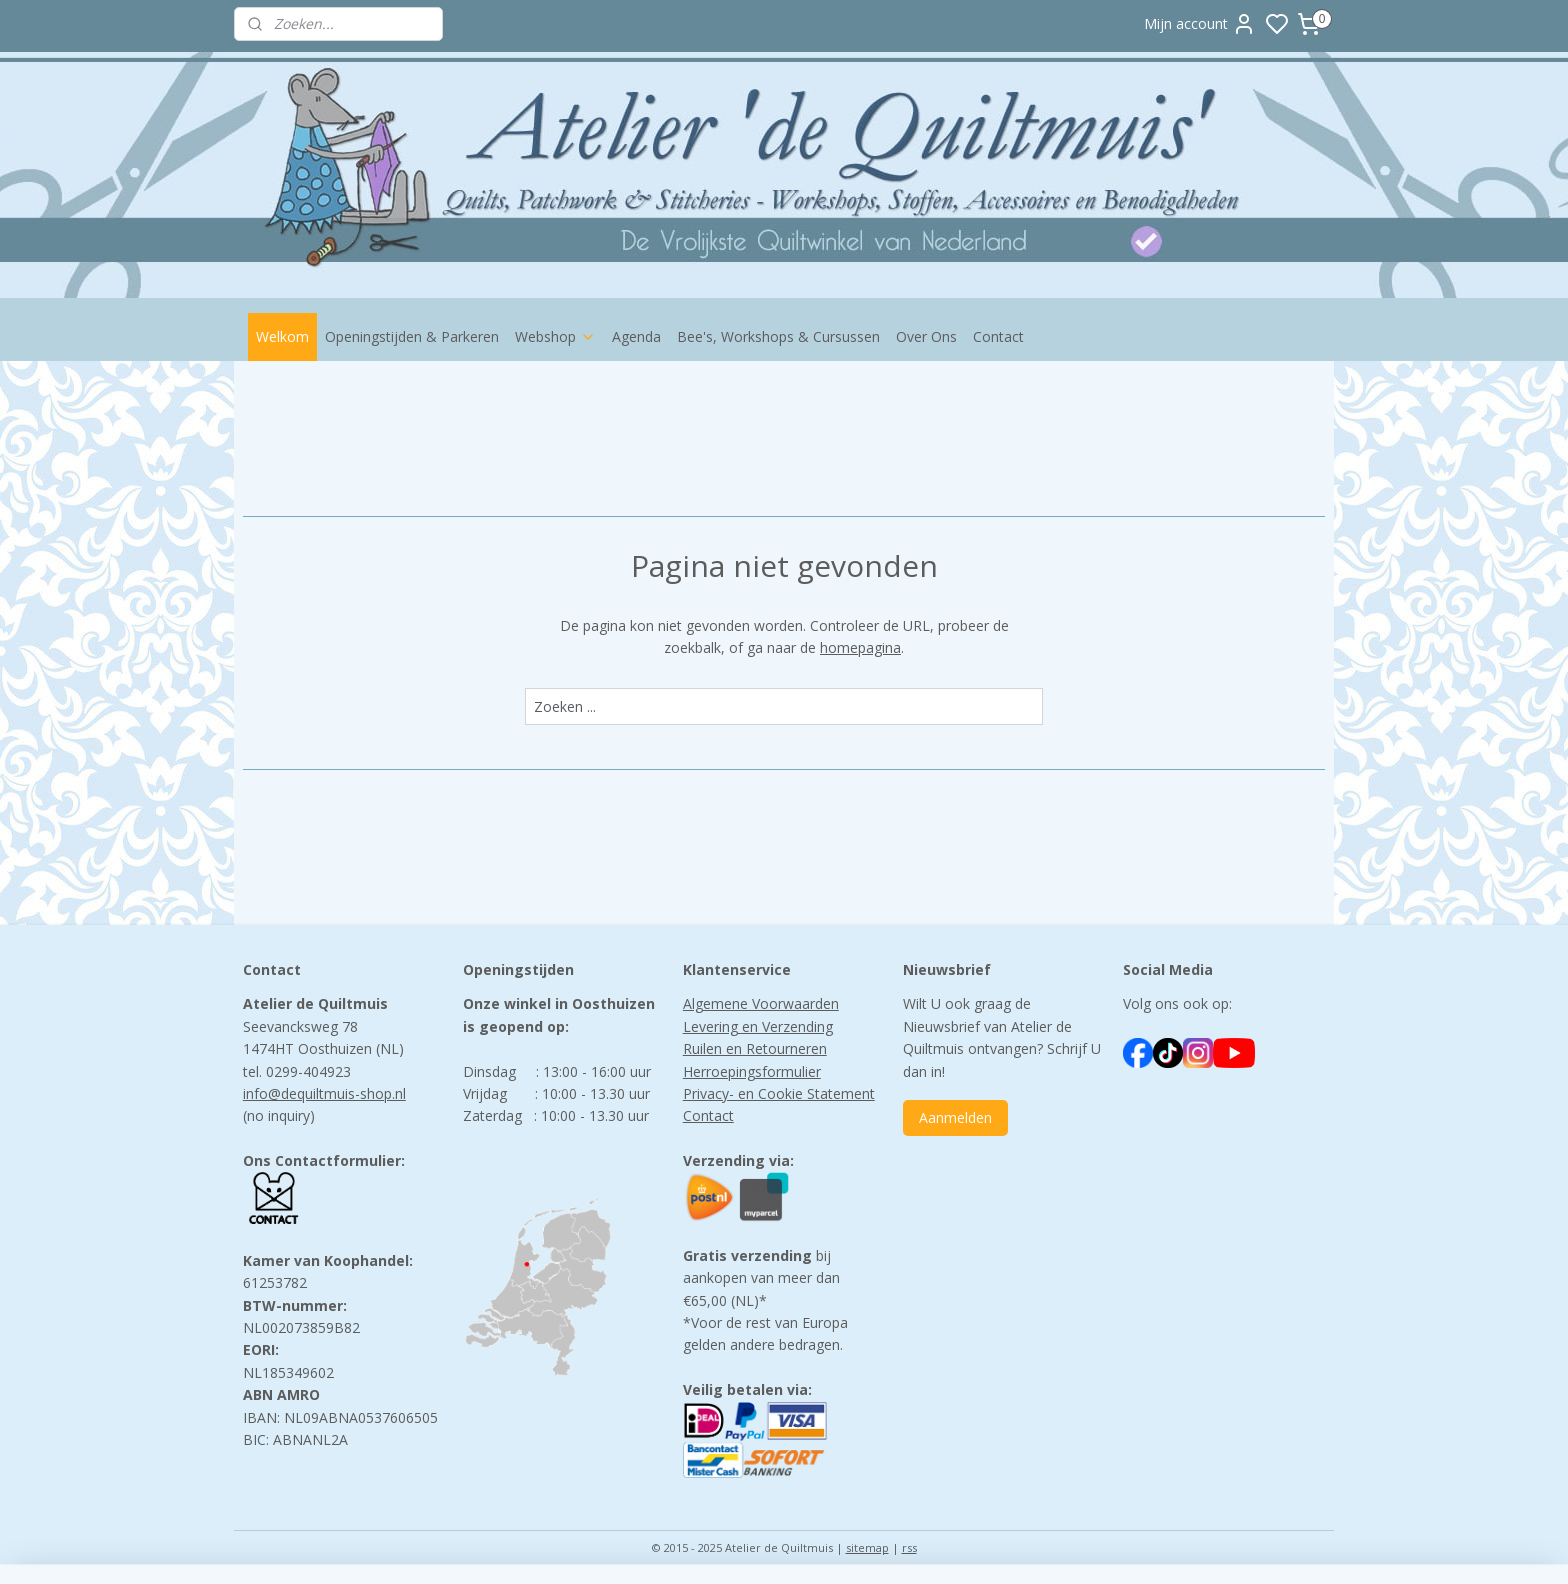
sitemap (867, 1547)
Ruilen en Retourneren (755, 1048)
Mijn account (1200, 24)
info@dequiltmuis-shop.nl (324, 1093)
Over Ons (926, 336)
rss (909, 1547)
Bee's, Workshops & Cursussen (778, 336)
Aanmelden (955, 1117)
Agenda (636, 336)
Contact (998, 336)
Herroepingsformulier (752, 1071)
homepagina (860, 647)
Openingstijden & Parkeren (412, 336)
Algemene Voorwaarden (761, 1003)
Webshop (555, 336)
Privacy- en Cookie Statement (779, 1093)
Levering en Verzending (758, 1026)
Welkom (282, 336)
